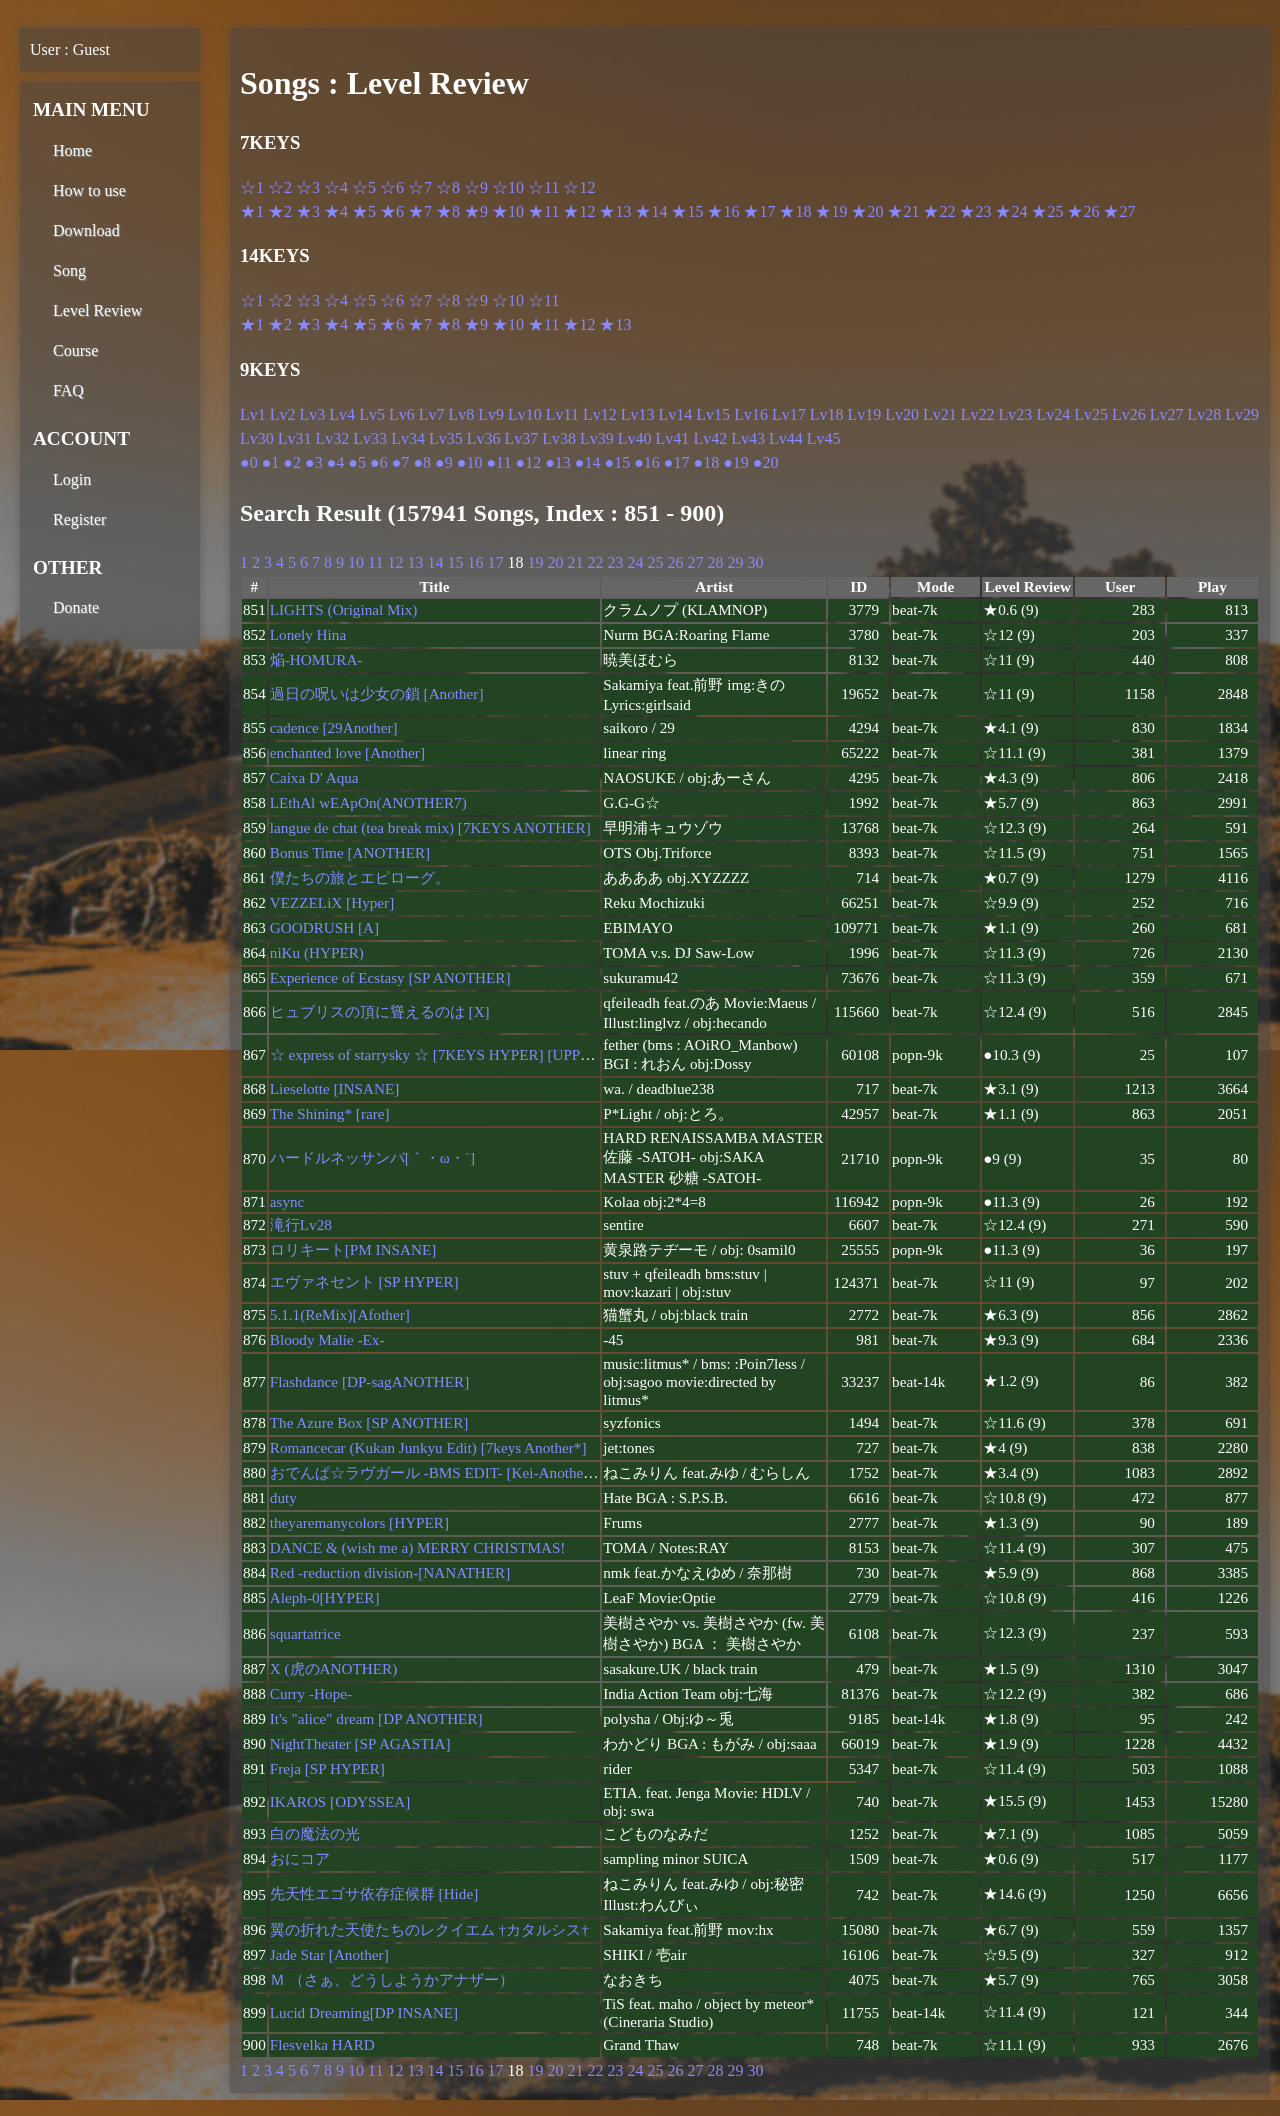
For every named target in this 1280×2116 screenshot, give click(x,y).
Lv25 (1091, 414)
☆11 (543, 187)
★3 (308, 211)
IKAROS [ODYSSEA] (340, 1801)
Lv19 (864, 414)
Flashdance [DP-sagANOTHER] (370, 1381)
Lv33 (370, 438)
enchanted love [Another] (347, 752)
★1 (252, 211)
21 (575, 562)
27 (695, 562)
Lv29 (1242, 414)
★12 (579, 211)
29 (735, 562)
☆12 (579, 187)
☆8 (448, 187)
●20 (766, 462)
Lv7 (432, 414)
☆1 (252, 187)
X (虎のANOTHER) (333, 1668)
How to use (89, 190)
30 (755, 562)
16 (475, 562)
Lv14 (676, 414)
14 (435, 562)
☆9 (476, 187)
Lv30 (257, 438)
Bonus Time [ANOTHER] (350, 852)
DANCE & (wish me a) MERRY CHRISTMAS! (418, 1547)
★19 (831, 211)
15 (455, 562)
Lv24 (1053, 414)
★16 (723, 211)
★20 (867, 211)
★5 (364, 211)
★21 (903, 211)
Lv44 (786, 438)
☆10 (508, 187)
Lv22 (978, 414)
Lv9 (491, 414)
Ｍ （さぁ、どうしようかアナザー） (392, 1979)
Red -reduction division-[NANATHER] (390, 1572)
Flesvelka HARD (322, 2044)
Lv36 (484, 438)
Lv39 (597, 438)
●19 (736, 462)
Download (86, 230)
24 (635, 562)
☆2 (280, 187)
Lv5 (372, 414)
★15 (687, 211)
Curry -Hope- (311, 1693)
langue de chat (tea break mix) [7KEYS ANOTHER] (430, 827)
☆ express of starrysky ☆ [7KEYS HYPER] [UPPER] (437, 1054)
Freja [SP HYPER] (327, 1768)
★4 (336, 211)
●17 (677, 462)
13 (415, 562)
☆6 (392, 187)
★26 (1083, 211)
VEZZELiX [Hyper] (332, 902)
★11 (543, 211)
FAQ (68, 390)
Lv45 (824, 438)
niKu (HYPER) (317, 952)
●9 (444, 462)
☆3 (308, 187)
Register (79, 519)
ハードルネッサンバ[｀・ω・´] (372, 1157)
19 (535, 562)
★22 (939, 211)
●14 (588, 462)
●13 (558, 462)
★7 (420, 211)
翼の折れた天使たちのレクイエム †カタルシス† (429, 1929)
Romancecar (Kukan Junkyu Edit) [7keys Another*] (428, 1447)
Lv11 (562, 414)
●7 (401, 462)
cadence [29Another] (334, 727)
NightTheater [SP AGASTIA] (360, 1743)
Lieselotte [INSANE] (334, 1088)
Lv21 (940, 414)
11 (375, 562)
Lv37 (521, 438)
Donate (76, 607)
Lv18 (827, 414)
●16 (647, 462)
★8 (448, 211)
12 (395, 562)
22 (595, 562)
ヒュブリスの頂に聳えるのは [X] (380, 1011)
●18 (707, 462)
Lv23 (1016, 414)
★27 (1119, 211)
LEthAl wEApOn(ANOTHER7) (368, 802)
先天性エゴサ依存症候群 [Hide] (374, 1893)
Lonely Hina (308, 634)
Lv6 (402, 414)
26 (675, 562)
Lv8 (461, 414)
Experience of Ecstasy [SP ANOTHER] (390, 977)
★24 (1011, 211)
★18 (795, 211)
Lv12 (600, 414)
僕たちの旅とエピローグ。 (360, 877)
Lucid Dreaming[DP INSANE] (364, 2012)
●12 (528, 462)
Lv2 (283, 414)
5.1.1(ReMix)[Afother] (340, 1314)
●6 (379, 462)
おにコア (300, 1858)
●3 (314, 462)
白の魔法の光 (315, 1833)
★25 (1047, 211)
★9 (476, 211)
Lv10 (525, 414)
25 (655, 562)
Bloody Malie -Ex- (327, 1339)
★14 (651, 211)
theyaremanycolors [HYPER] (359, 1522)
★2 (280, 211)
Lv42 (710, 438)
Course (75, 350)
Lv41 (673, 438)
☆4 (336, 187)
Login (72, 479)
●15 (617, 462)
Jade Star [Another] (329, 1954)
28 (715, 562)
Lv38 (559, 438)
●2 (292, 462)
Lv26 (1129, 414)
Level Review (97, 310)
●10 (470, 462)
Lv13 (638, 414)
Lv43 (748, 438)
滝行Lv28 (301, 1224)
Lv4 (342, 414)
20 (555, 562)
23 (615, 562)
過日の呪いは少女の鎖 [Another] (377, 693)
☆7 (420, 187)
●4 (336, 462)
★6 (392, 211)
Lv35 (446, 438)
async (287, 1201)
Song (69, 270)
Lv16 (751, 414)
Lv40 (635, 438)
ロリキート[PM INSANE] (353, 1249)
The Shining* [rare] (330, 1113)
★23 (975, 211)
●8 (422, 462)
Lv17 (789, 414)
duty (283, 1497)
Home (72, 150)
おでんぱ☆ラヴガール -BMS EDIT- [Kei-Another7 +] (442, 1472)
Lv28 (1205, 414)
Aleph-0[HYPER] (325, 1597)
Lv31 (295, 438)
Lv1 (253, 414)
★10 (508, 211)
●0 (249, 462)
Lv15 (713, 414)
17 (495, 562)
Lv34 (408, 438)
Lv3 (313, 414)
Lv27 (1167, 414)
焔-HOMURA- (316, 659)
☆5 (364, 187)
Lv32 (333, 438)
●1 (271, 462)
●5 (357, 462)
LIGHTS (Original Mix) (344, 609)
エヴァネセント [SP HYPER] (364, 1281)
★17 (759, 211)
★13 (615, 211)
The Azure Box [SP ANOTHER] (369, 1422)
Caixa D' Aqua (314, 777)
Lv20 (902, 414)
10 (356, 562)
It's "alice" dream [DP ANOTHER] (376, 1718)
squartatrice (305, 1633)
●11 (498, 462)
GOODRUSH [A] (324, 927)
